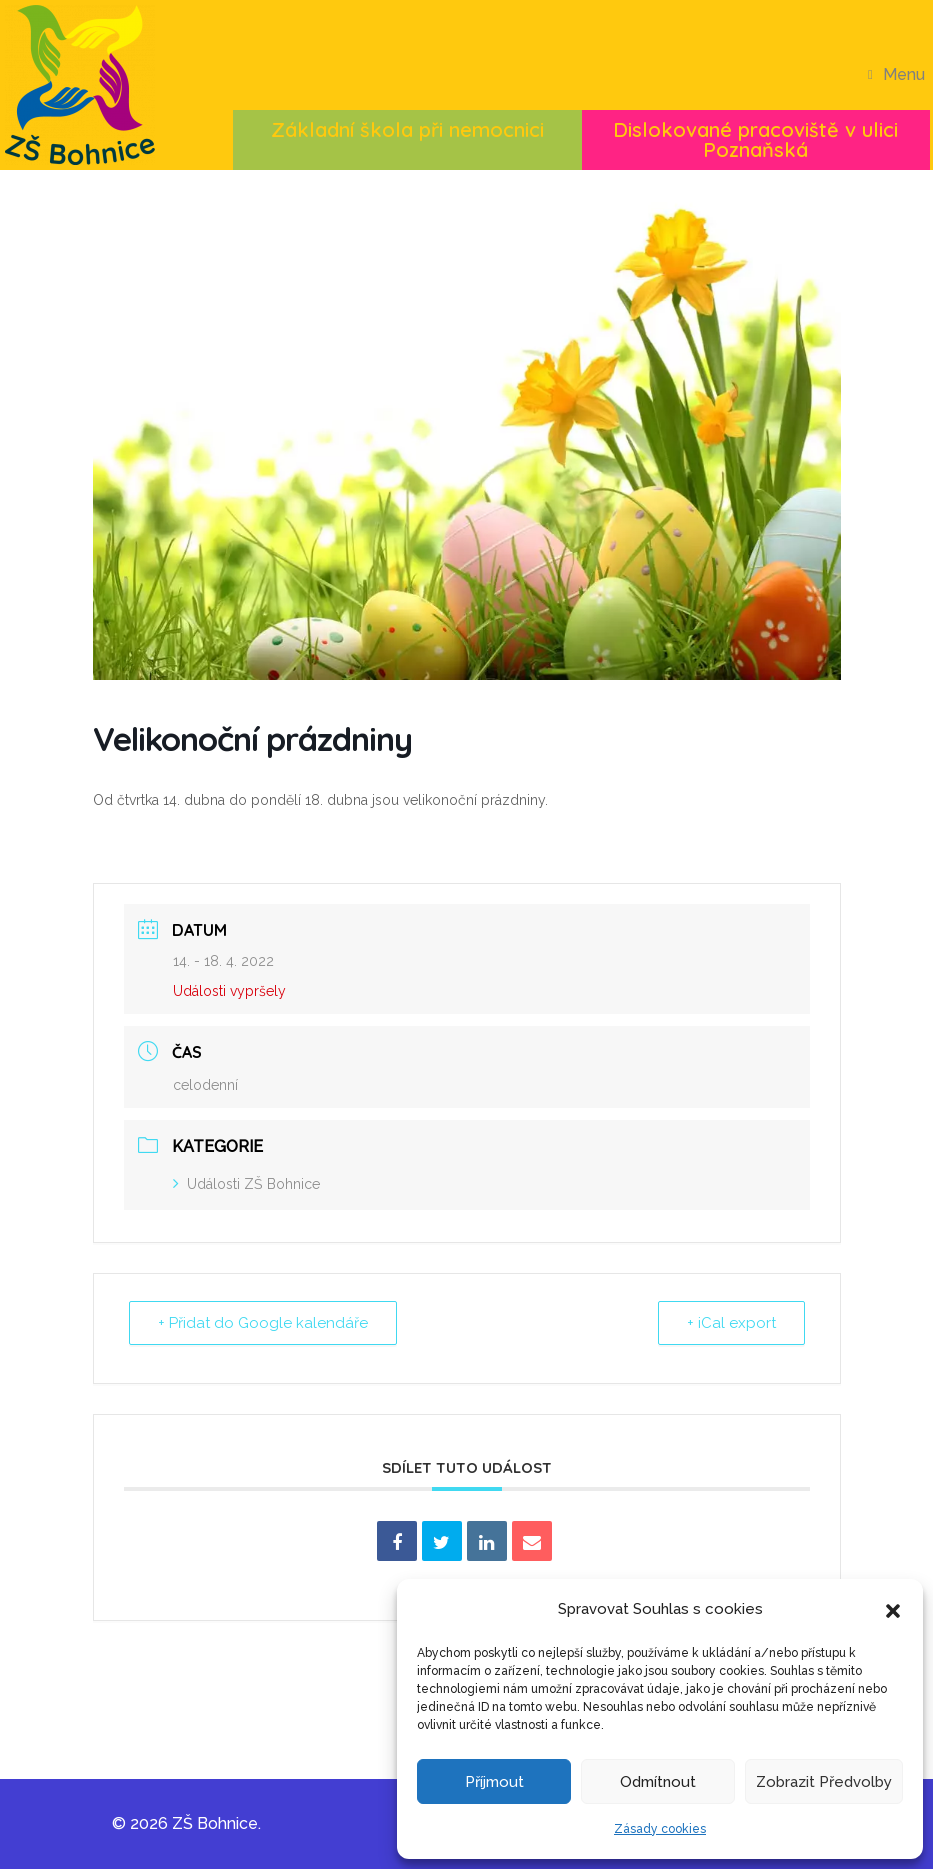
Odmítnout (658, 1782)
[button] (893, 1609)
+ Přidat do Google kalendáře (263, 1323)
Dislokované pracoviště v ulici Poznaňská (755, 139)
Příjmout (494, 1782)
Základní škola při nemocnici (407, 129)
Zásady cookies (660, 1829)
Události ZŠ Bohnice (246, 1184)
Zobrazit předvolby (824, 1782)
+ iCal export (731, 1323)
